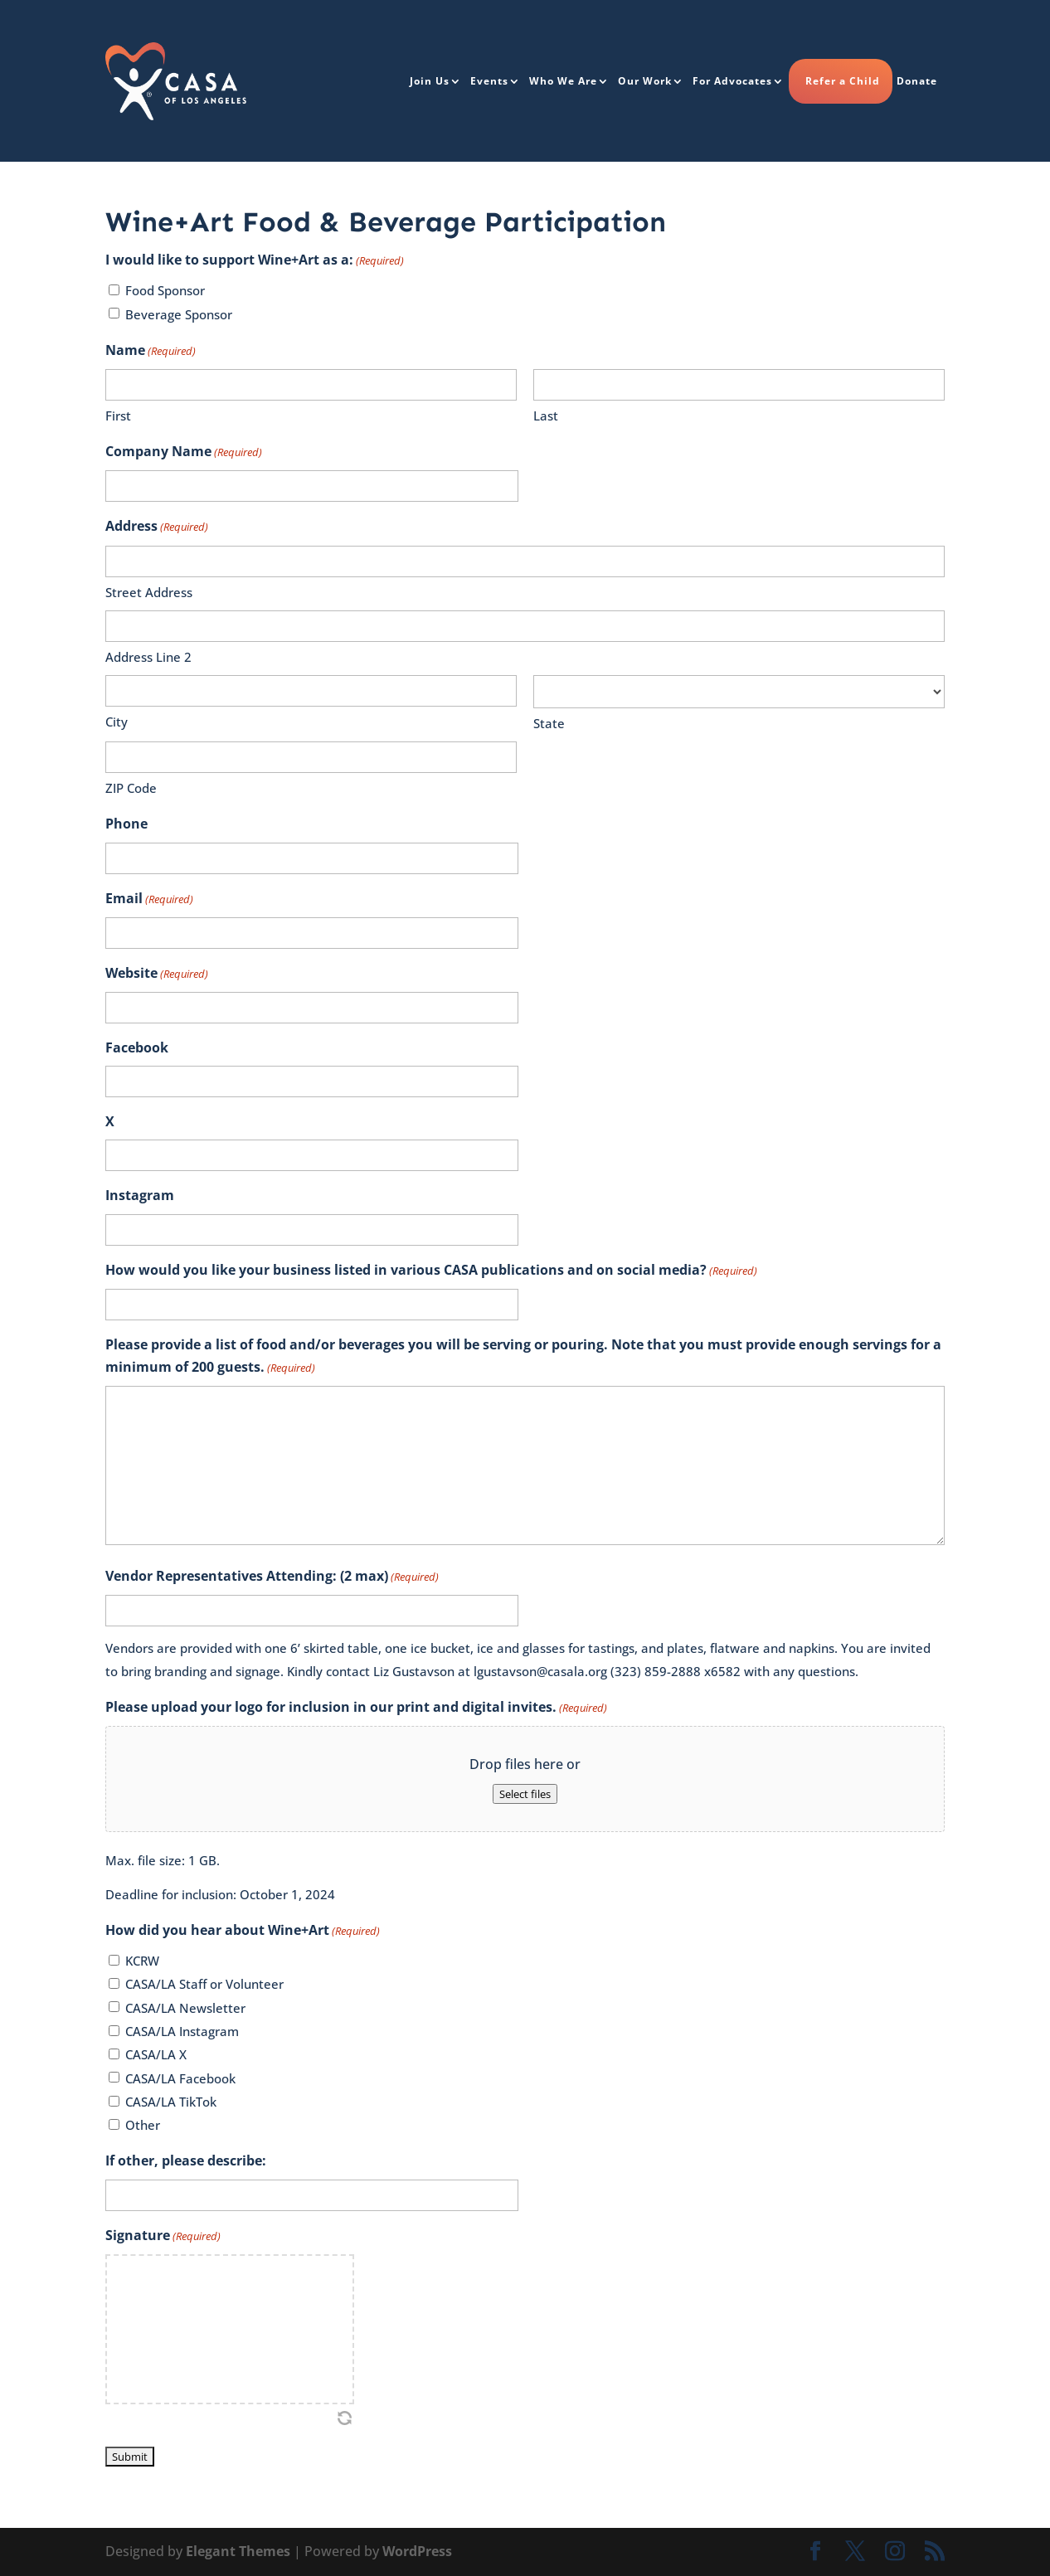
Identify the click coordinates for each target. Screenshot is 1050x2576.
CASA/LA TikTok (170, 2101)
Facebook (136, 1047)
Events (489, 81)
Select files (525, 1793)
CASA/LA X (156, 2054)
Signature (163, 2236)
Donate (917, 81)
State (549, 723)
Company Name (183, 452)
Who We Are (563, 81)
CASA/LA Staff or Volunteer (204, 1984)
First (118, 415)
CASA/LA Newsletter (185, 2008)
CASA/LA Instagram (182, 2031)
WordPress (417, 2551)
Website (156, 974)
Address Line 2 (148, 657)
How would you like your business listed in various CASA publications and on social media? (431, 1271)
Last (545, 415)
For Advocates (732, 81)
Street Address (148, 592)
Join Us (430, 81)
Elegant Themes (238, 2551)
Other (142, 2125)
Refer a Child (842, 81)
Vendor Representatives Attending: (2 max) (272, 1577)
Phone (126, 823)
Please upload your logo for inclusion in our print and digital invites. (356, 1708)
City (116, 721)
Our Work (645, 81)
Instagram (139, 1195)
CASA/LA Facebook (180, 2078)
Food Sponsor (165, 290)
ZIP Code (131, 788)
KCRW (142, 1960)
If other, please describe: (185, 2160)
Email (149, 899)
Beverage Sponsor (178, 314)
